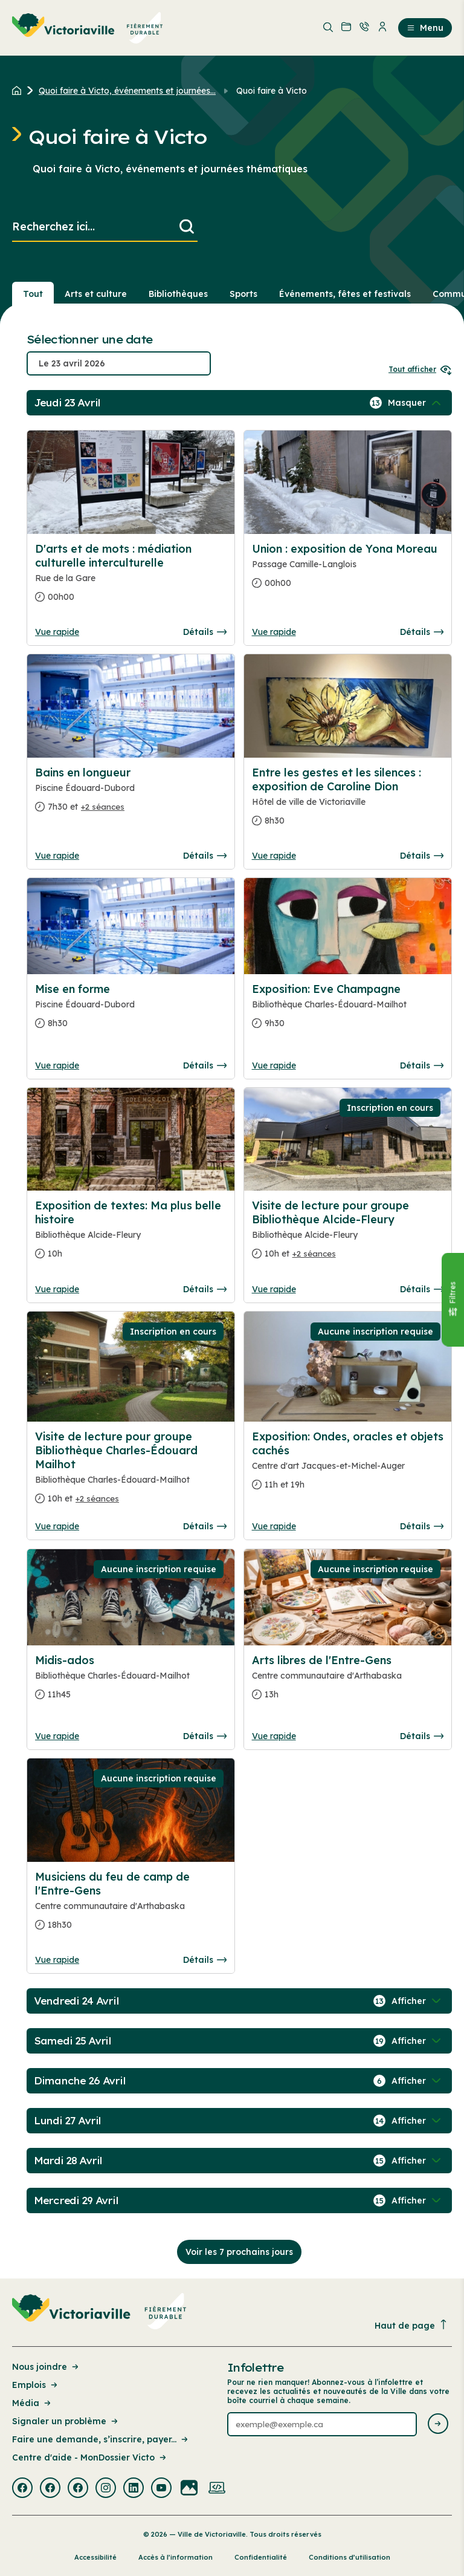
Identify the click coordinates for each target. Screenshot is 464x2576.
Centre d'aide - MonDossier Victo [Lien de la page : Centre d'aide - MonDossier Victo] (90, 2457)
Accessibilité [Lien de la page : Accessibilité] (95, 2557)
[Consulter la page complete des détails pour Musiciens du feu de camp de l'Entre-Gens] (131, 1906)
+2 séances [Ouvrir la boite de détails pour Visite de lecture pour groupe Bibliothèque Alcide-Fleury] (314, 1253)
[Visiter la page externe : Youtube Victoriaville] (161, 2488)
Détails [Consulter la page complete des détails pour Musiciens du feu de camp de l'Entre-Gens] (205, 1959)
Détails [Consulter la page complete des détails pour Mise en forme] (205, 1065)
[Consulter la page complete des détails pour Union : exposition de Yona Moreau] (347, 571)
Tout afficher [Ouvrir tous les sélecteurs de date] (420, 369)
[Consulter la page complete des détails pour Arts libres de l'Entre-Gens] (347, 1682)
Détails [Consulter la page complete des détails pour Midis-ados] (205, 1736)
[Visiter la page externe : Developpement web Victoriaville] (217, 2488)
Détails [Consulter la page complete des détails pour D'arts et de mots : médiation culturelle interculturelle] (205, 631)
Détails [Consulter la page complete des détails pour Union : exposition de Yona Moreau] (421, 631)
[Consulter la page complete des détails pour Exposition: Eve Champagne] (347, 1011)
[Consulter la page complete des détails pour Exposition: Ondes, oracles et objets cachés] (347, 1465)
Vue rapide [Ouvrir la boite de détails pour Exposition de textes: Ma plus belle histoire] (57, 1289)
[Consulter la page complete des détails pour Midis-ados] (131, 1682)
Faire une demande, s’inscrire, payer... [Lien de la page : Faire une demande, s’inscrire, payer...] (101, 2439)
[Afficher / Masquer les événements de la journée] (415, 403)
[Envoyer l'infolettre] (438, 2424)
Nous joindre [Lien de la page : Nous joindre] (46, 2366)
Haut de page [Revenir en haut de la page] (411, 2325)
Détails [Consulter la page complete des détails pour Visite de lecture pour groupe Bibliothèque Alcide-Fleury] (421, 1289)
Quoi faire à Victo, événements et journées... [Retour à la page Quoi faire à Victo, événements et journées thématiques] (127, 90)
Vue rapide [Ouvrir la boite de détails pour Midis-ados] (57, 1736)
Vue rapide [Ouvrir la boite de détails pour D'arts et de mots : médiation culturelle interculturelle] (57, 631)
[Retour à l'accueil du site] (19, 90)
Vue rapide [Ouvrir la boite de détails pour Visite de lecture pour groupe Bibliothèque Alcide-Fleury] (274, 1289)
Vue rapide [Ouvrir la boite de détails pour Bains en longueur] (57, 855)
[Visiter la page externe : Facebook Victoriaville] (22, 2488)
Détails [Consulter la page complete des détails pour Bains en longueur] (205, 855)
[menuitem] (87, 28)
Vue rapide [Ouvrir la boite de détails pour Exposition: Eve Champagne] (274, 1065)
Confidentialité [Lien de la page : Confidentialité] (260, 2557)
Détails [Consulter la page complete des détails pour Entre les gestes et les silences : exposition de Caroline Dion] (421, 855)
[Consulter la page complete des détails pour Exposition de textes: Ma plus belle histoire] (131, 1234)
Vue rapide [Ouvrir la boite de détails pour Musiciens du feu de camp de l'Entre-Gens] (57, 1959)
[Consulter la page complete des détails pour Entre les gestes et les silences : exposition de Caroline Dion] (347, 802)
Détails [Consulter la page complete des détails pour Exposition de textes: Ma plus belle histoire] (205, 1289)
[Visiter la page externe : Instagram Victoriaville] (105, 2488)
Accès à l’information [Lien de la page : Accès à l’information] (175, 2557)
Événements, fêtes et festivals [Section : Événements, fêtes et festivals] (345, 293)
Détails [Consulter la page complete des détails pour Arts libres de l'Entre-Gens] (421, 1736)
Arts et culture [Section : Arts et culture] (96, 293)
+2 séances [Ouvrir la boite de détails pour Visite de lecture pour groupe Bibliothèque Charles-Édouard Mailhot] (97, 1498)
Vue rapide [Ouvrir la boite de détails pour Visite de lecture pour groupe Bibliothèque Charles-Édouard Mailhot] (57, 1526)
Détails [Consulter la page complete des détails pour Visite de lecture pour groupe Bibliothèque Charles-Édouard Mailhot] (205, 1526)
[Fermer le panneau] (452, 1300)
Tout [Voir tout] (33, 293)
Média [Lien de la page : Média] (32, 2403)
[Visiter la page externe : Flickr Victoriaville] (189, 2488)
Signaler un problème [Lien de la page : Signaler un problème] (66, 2421)
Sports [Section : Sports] (243, 293)
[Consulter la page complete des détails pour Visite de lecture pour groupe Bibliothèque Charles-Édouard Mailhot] (131, 1472)
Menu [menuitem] (425, 27)
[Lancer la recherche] (187, 227)
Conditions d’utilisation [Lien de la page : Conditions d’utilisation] (349, 2557)
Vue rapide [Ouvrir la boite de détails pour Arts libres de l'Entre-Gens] (274, 1736)
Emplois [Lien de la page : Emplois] (35, 2384)
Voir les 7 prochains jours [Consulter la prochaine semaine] (239, 2251)
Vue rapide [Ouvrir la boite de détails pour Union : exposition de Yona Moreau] (274, 631)
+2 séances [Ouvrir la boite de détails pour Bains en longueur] (102, 807)
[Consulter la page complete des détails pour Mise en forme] (131, 1011)
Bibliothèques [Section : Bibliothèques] (178, 293)
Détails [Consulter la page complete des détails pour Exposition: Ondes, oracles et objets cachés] (421, 1526)
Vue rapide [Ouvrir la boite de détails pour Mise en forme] (57, 1065)
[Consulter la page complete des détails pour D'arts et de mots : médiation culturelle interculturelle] (131, 578)
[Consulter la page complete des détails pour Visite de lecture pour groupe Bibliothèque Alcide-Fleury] (347, 1234)
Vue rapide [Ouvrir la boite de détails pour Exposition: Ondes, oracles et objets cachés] (274, 1526)
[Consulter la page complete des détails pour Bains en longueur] (131, 795)
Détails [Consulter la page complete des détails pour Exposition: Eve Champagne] (421, 1065)
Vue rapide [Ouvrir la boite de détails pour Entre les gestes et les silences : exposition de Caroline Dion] (274, 855)
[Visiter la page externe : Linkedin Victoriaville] (133, 2488)
